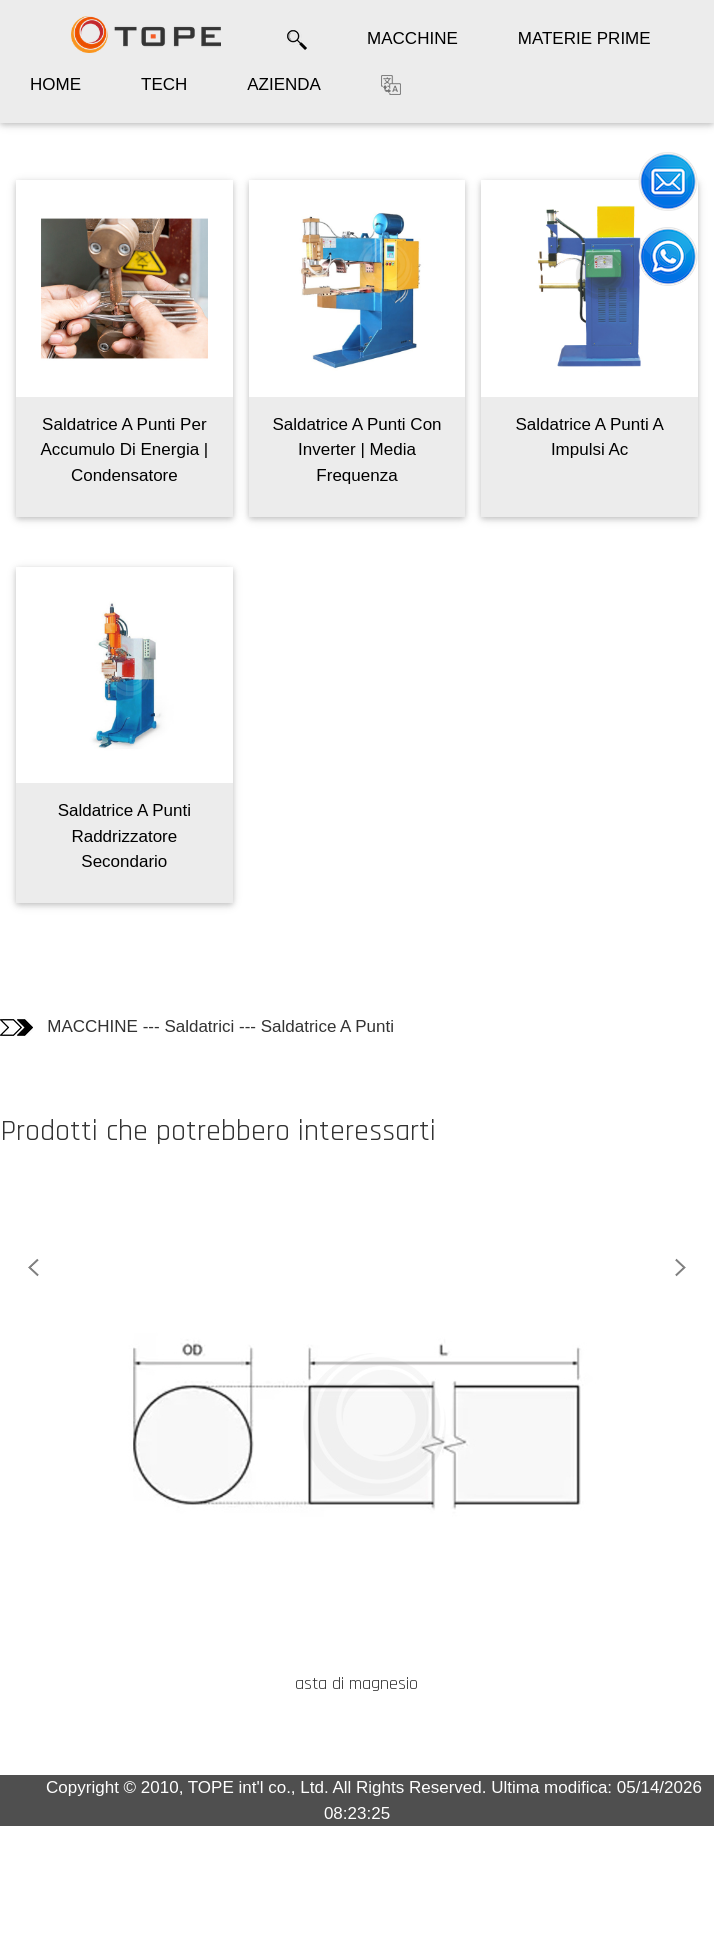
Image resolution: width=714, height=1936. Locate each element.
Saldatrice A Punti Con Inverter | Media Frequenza (356, 450)
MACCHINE (412, 38)
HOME (55, 84)
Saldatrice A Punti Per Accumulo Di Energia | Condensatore (124, 450)
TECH (164, 84)
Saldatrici (199, 1026)
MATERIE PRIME (584, 38)
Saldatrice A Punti (327, 1026)
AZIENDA (284, 84)
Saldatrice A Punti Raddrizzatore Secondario (124, 836)
